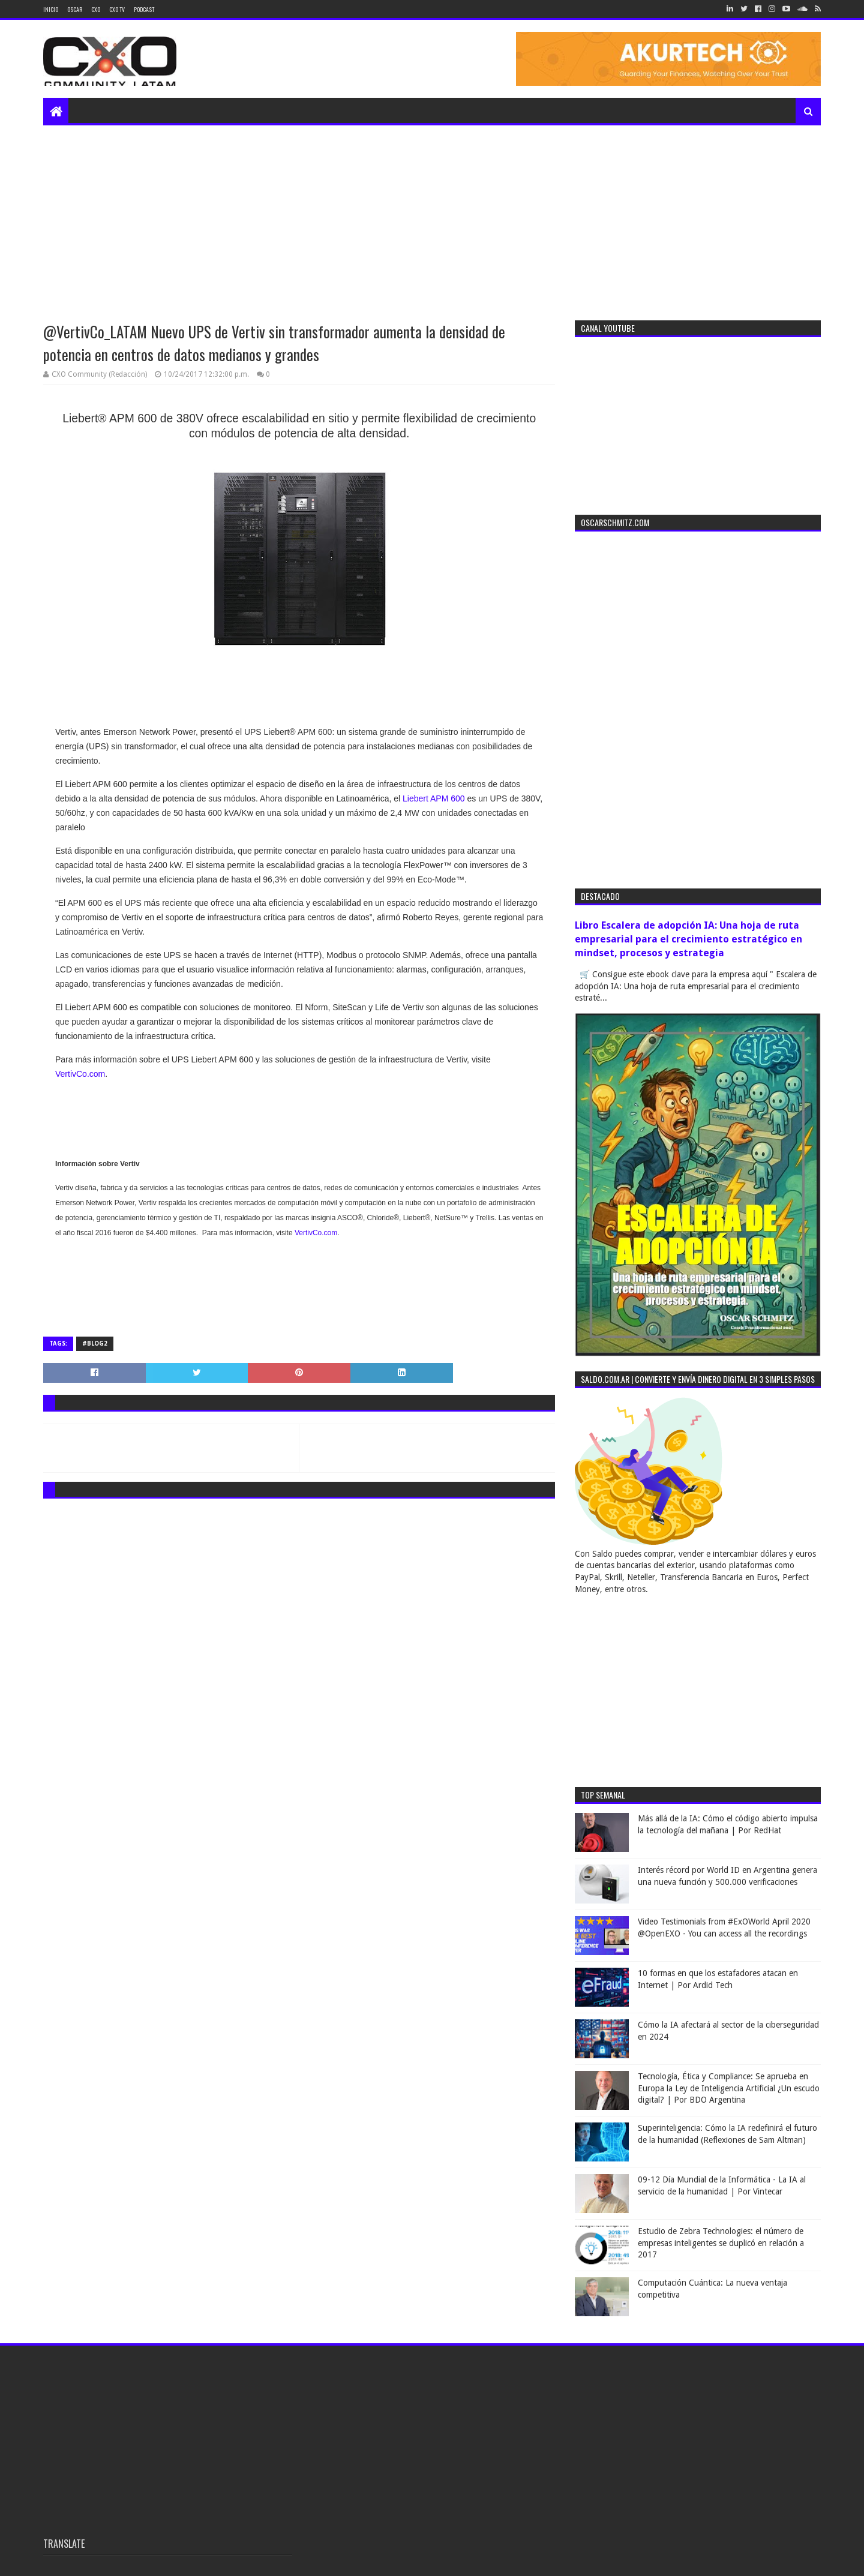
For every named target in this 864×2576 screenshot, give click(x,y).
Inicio (50, 9)
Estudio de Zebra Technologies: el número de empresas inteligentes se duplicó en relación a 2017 (721, 2242)
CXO (95, 9)
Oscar (74, 9)
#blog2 (94, 1343)
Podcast (144, 9)
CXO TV (117, 9)
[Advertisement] (432, 215)
